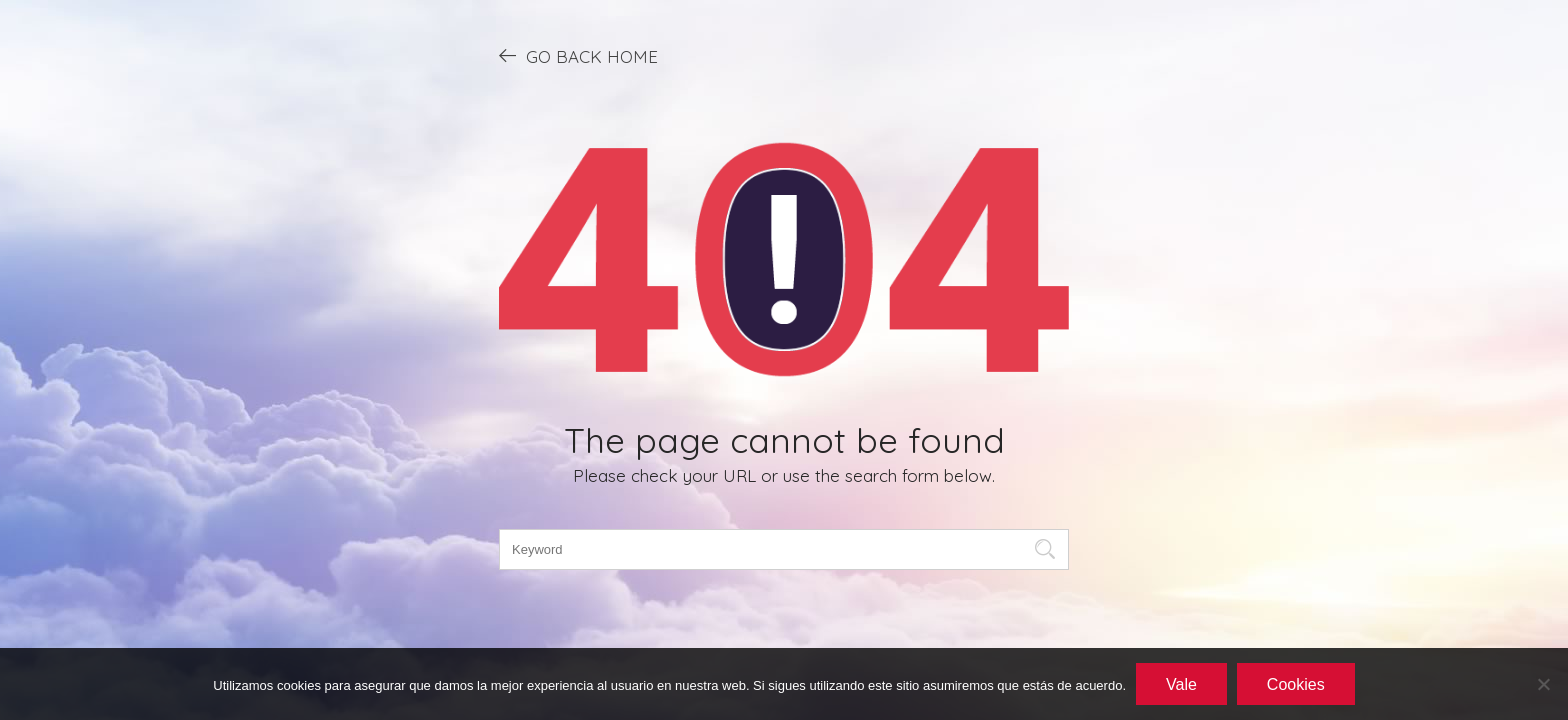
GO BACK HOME (578, 56)
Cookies (1296, 684)
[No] (1543, 684)
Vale (1181, 684)
